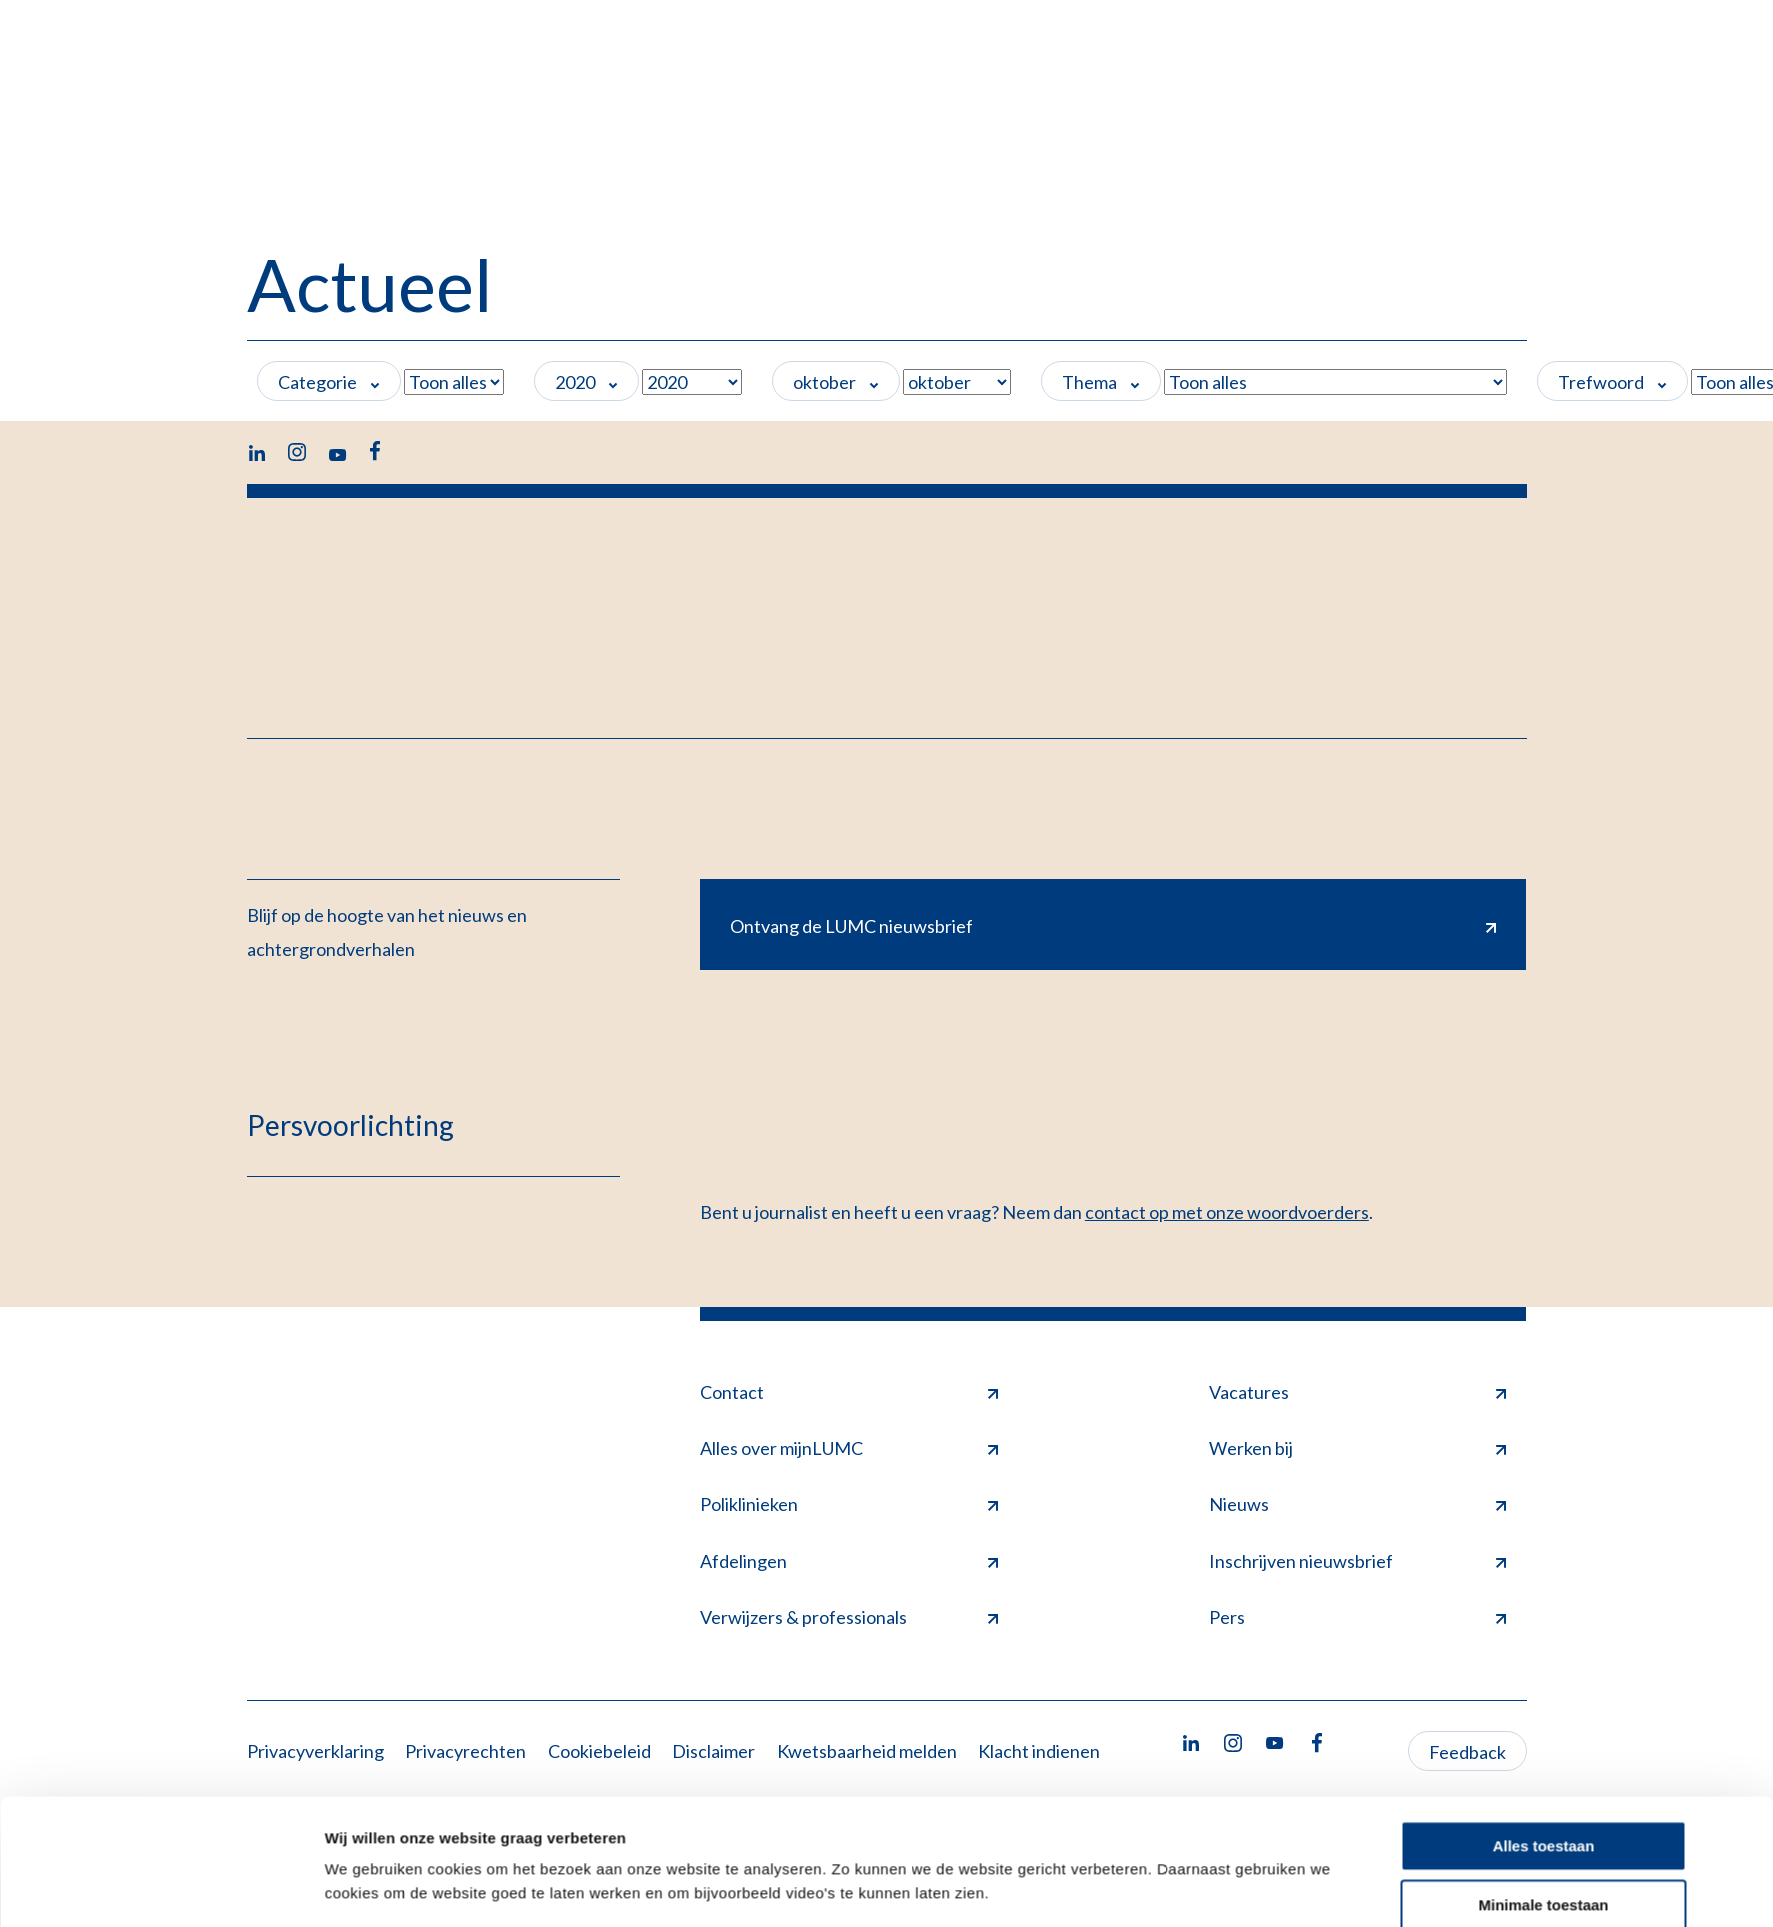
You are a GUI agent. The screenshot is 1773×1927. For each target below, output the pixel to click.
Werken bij (1358, 1448)
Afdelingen (849, 1561)
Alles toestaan (1544, 1640)
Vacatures (1358, 1392)
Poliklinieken (849, 1504)
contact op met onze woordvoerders (1227, 1212)
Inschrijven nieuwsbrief (1358, 1561)
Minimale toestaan (1543, 1699)
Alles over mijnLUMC (849, 1448)
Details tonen (372, 1742)
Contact (849, 1392)
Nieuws (1358, 1504)
